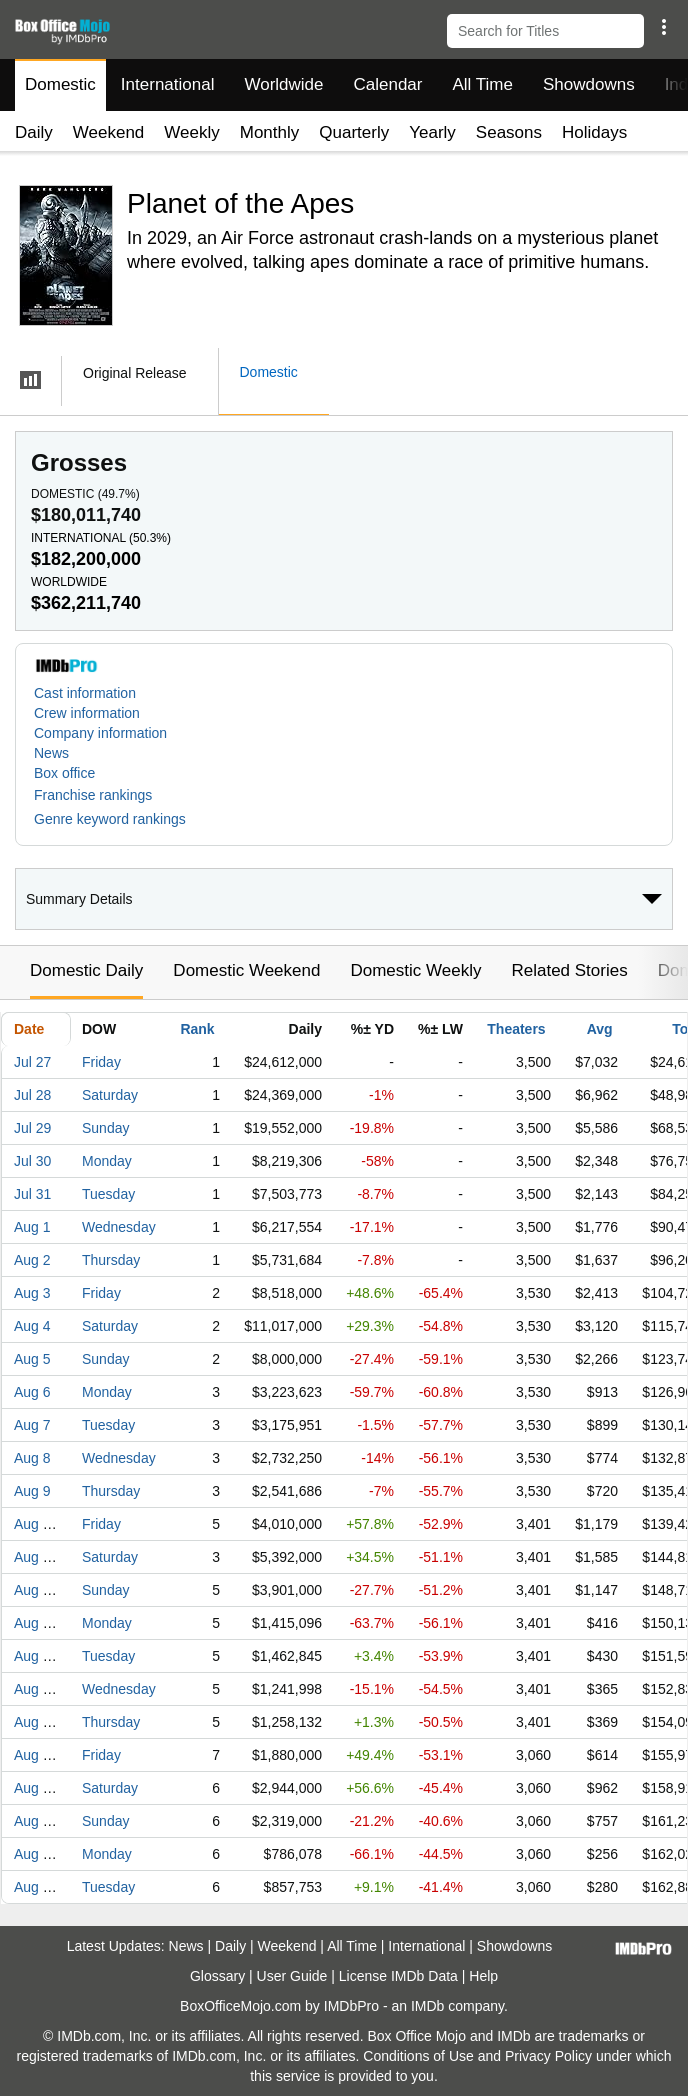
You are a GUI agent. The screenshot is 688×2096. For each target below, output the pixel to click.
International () (101, 538)
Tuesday (108, 1194)
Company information (100, 733)
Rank (197, 1029)
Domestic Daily (86, 970)
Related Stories (569, 970)
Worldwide (283, 84)
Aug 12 (36, 1590)
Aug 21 (36, 1887)
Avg (600, 1029)
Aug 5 (32, 1359)
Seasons (509, 132)
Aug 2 (32, 1260)
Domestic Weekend (246, 970)
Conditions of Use (418, 2056)
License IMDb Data (398, 1976)
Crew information (87, 713)
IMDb (427, 2006)
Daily (34, 132)
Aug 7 (32, 1425)
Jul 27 (32, 1062)
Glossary (217, 1976)
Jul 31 (32, 1194)
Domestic (60, 84)
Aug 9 (32, 1491)
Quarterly (354, 132)
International (168, 84)
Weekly (191, 132)
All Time (483, 84)
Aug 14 (36, 1656)
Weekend (109, 132)
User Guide (292, 1976)
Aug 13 (36, 1623)
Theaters (516, 1029)
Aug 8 (32, 1458)
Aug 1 (32, 1227)
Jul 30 (32, 1161)
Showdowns (589, 84)
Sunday (105, 1128)
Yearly (432, 132)
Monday (107, 1161)
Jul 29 (32, 1128)
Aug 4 (32, 1326)
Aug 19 (36, 1821)
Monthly (270, 132)
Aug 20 (36, 1854)
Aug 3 (32, 1293)
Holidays (594, 132)
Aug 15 (36, 1689)
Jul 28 (32, 1095)
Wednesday (119, 1227)
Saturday (110, 1095)
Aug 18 (36, 1788)
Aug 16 (36, 1722)
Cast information (85, 693)
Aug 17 (36, 1755)
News (51, 753)
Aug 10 (36, 1524)
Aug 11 (36, 1557)
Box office (64, 773)
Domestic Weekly (415, 970)
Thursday (111, 1260)
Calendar (388, 84)
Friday (101, 1062)
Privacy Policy (548, 2056)
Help (483, 1976)
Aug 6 (32, 1392)
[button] (663, 27)
